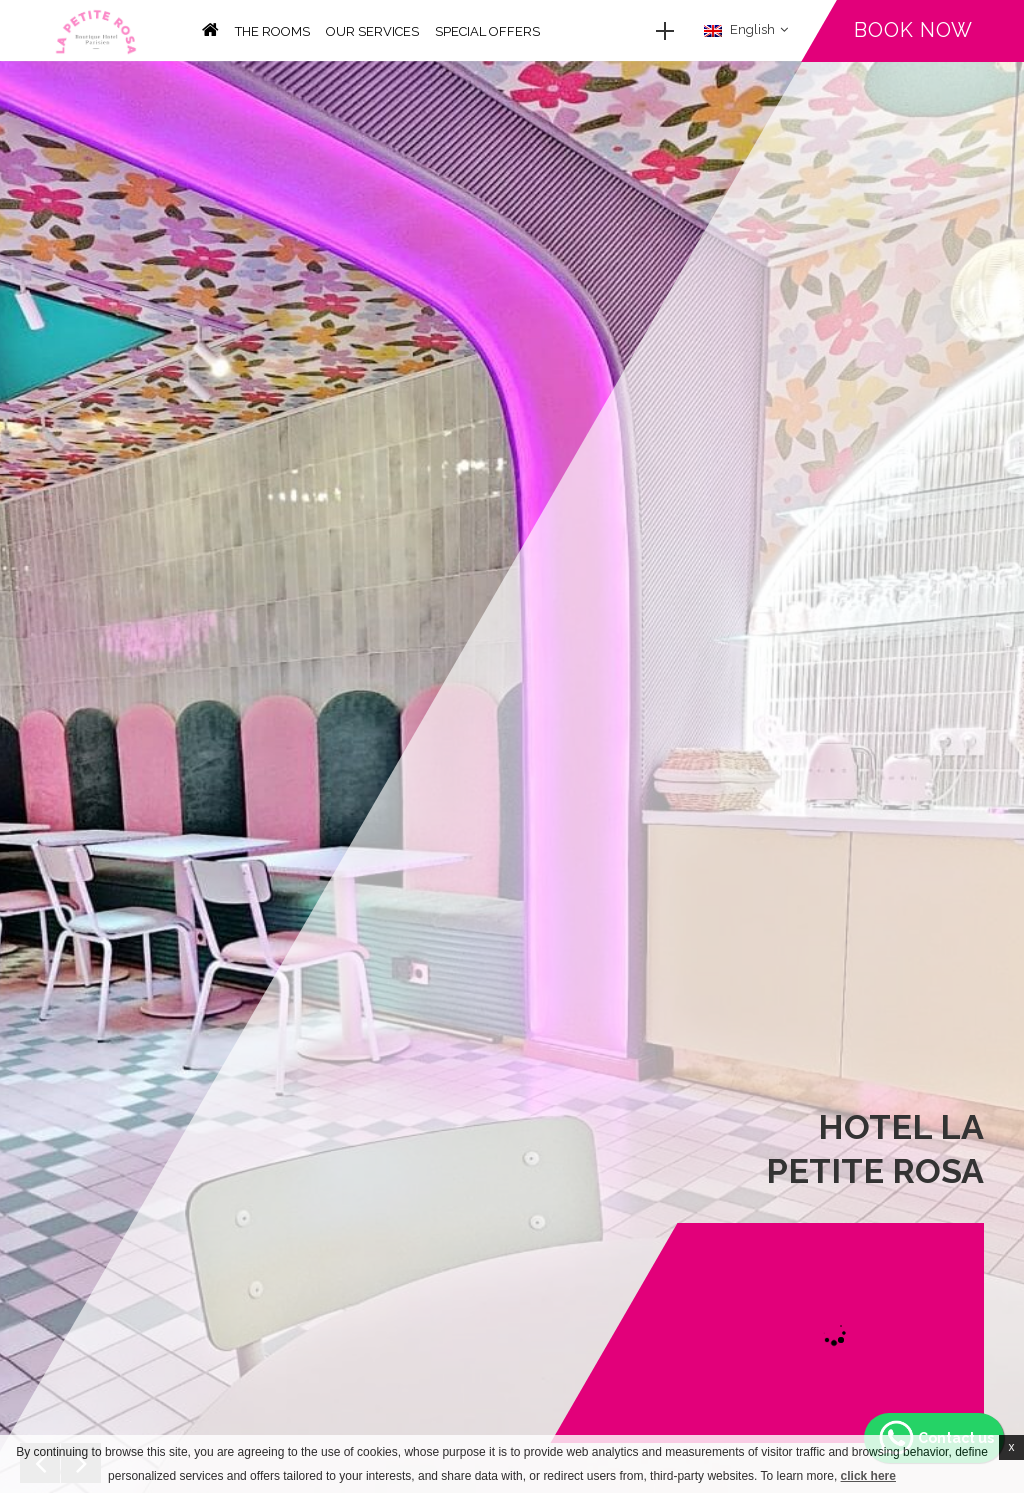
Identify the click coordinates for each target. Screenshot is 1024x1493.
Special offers (487, 31)
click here (868, 1476)
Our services (372, 31)
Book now (913, 30)
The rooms (272, 31)
